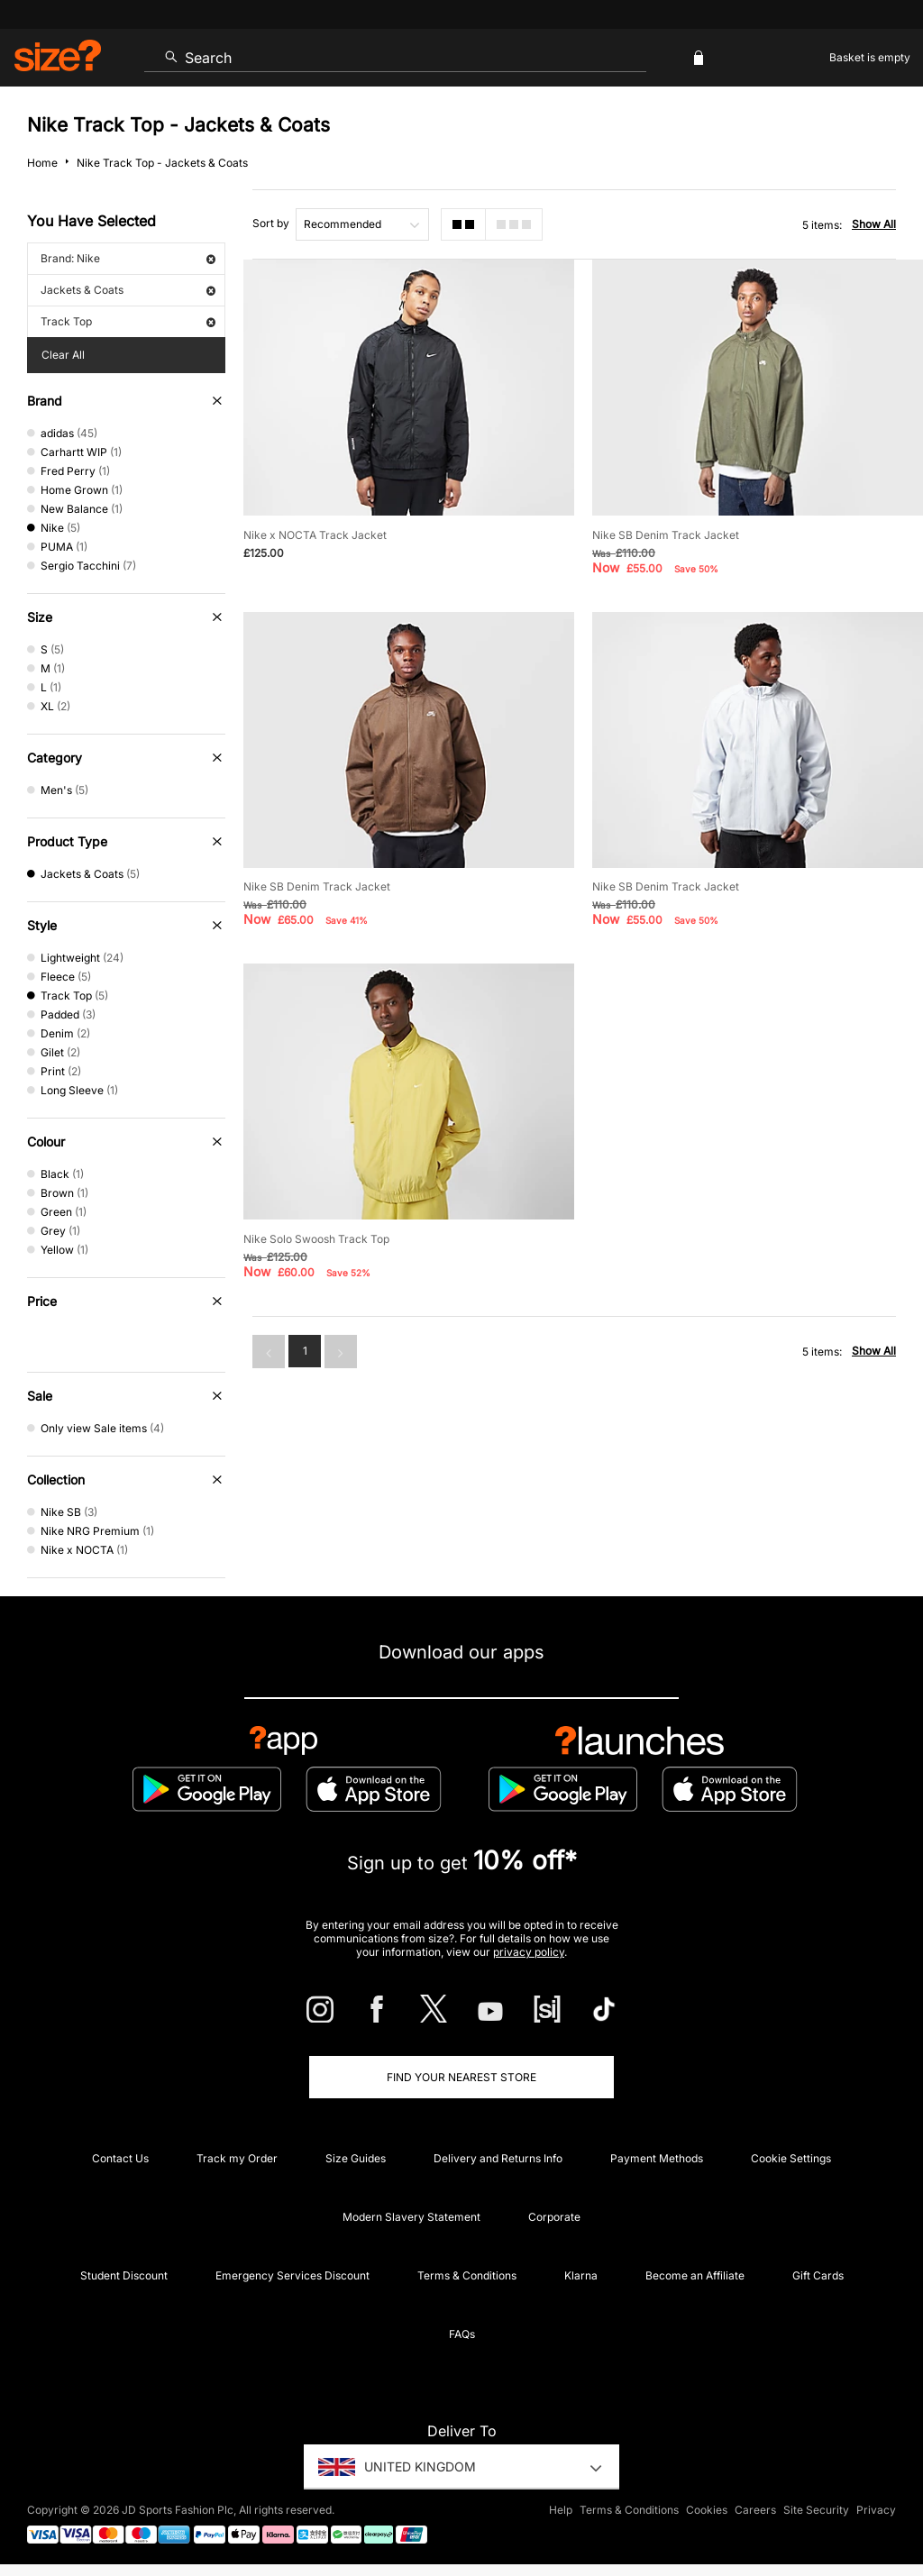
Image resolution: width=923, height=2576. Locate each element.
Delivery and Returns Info (498, 2158)
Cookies (706, 2510)
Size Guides (355, 2158)
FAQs (462, 2334)
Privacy (876, 2510)
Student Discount (124, 2275)
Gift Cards (818, 2275)
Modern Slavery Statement (411, 2217)
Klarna (581, 2275)
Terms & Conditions (466, 2275)
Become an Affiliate (695, 2275)
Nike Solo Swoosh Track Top (316, 1239)
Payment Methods (656, 2158)
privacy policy (528, 1952)
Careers (755, 2510)
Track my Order (237, 2158)
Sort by (270, 223)
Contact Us (120, 2158)
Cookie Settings (791, 2158)
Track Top (128, 321)
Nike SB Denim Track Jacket (665, 535)
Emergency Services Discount (292, 2275)
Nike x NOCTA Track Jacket (315, 535)
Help (560, 2510)
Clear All (63, 354)
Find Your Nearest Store (461, 2077)
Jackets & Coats (128, 290)
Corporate (554, 2217)
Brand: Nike (128, 258)
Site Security (816, 2510)
